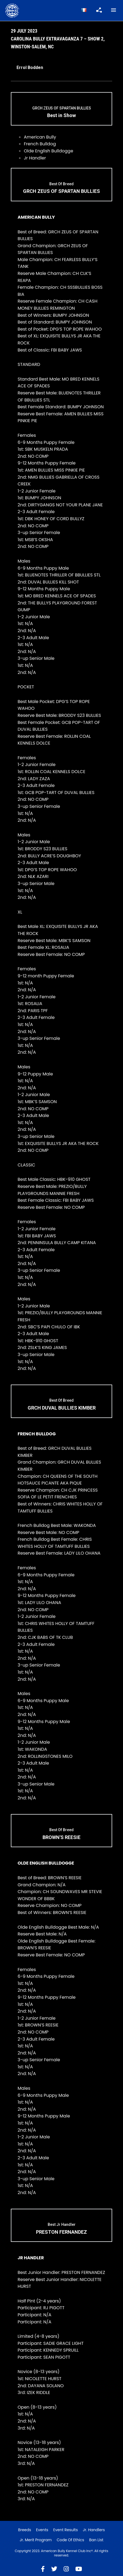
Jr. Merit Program (35, 2540)
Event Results (65, 2530)
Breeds (24, 2530)
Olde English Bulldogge (48, 151)
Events (42, 2530)
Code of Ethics (70, 2540)
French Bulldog (40, 144)
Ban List (96, 2540)
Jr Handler (35, 158)
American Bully (40, 137)
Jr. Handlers (94, 2530)
